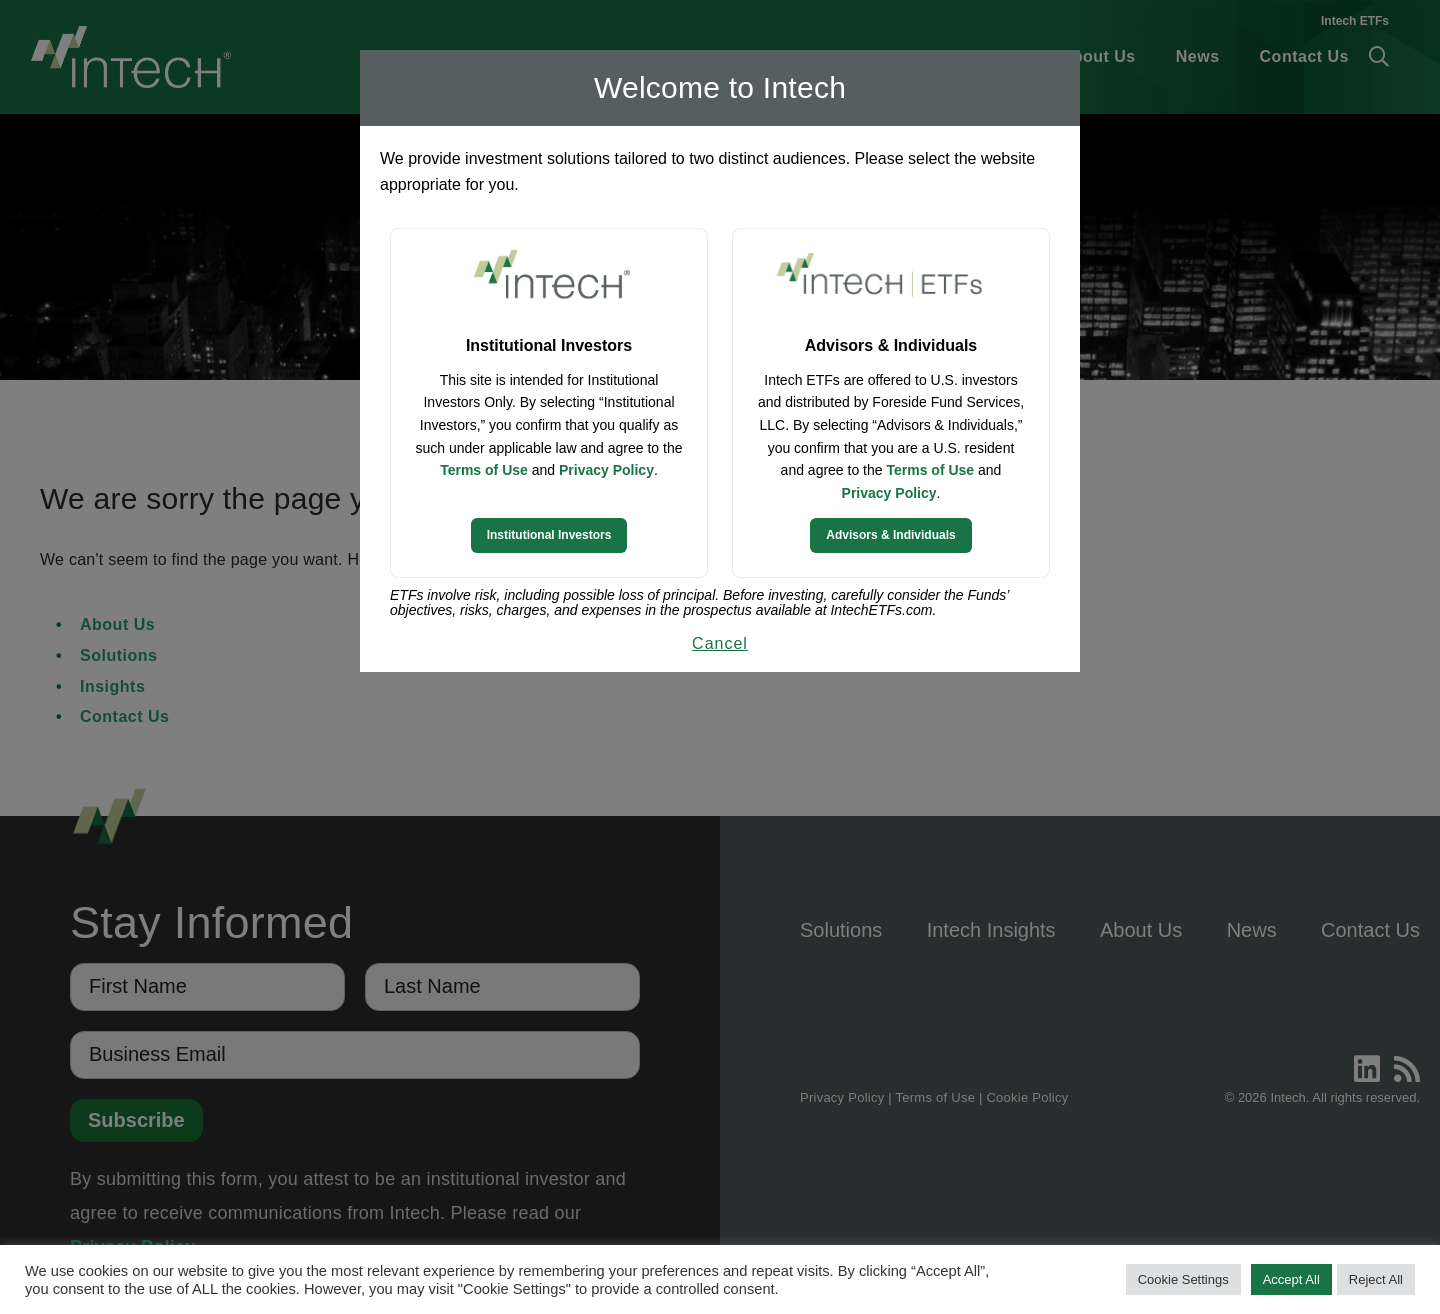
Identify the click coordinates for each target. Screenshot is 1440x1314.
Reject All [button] (1376, 1279)
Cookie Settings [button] (1183, 1279)
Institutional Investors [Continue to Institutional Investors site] (549, 535)
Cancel (720, 643)
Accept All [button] (1291, 1279)
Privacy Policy (606, 470)
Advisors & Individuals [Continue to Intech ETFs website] (890, 535)
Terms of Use (484, 470)
